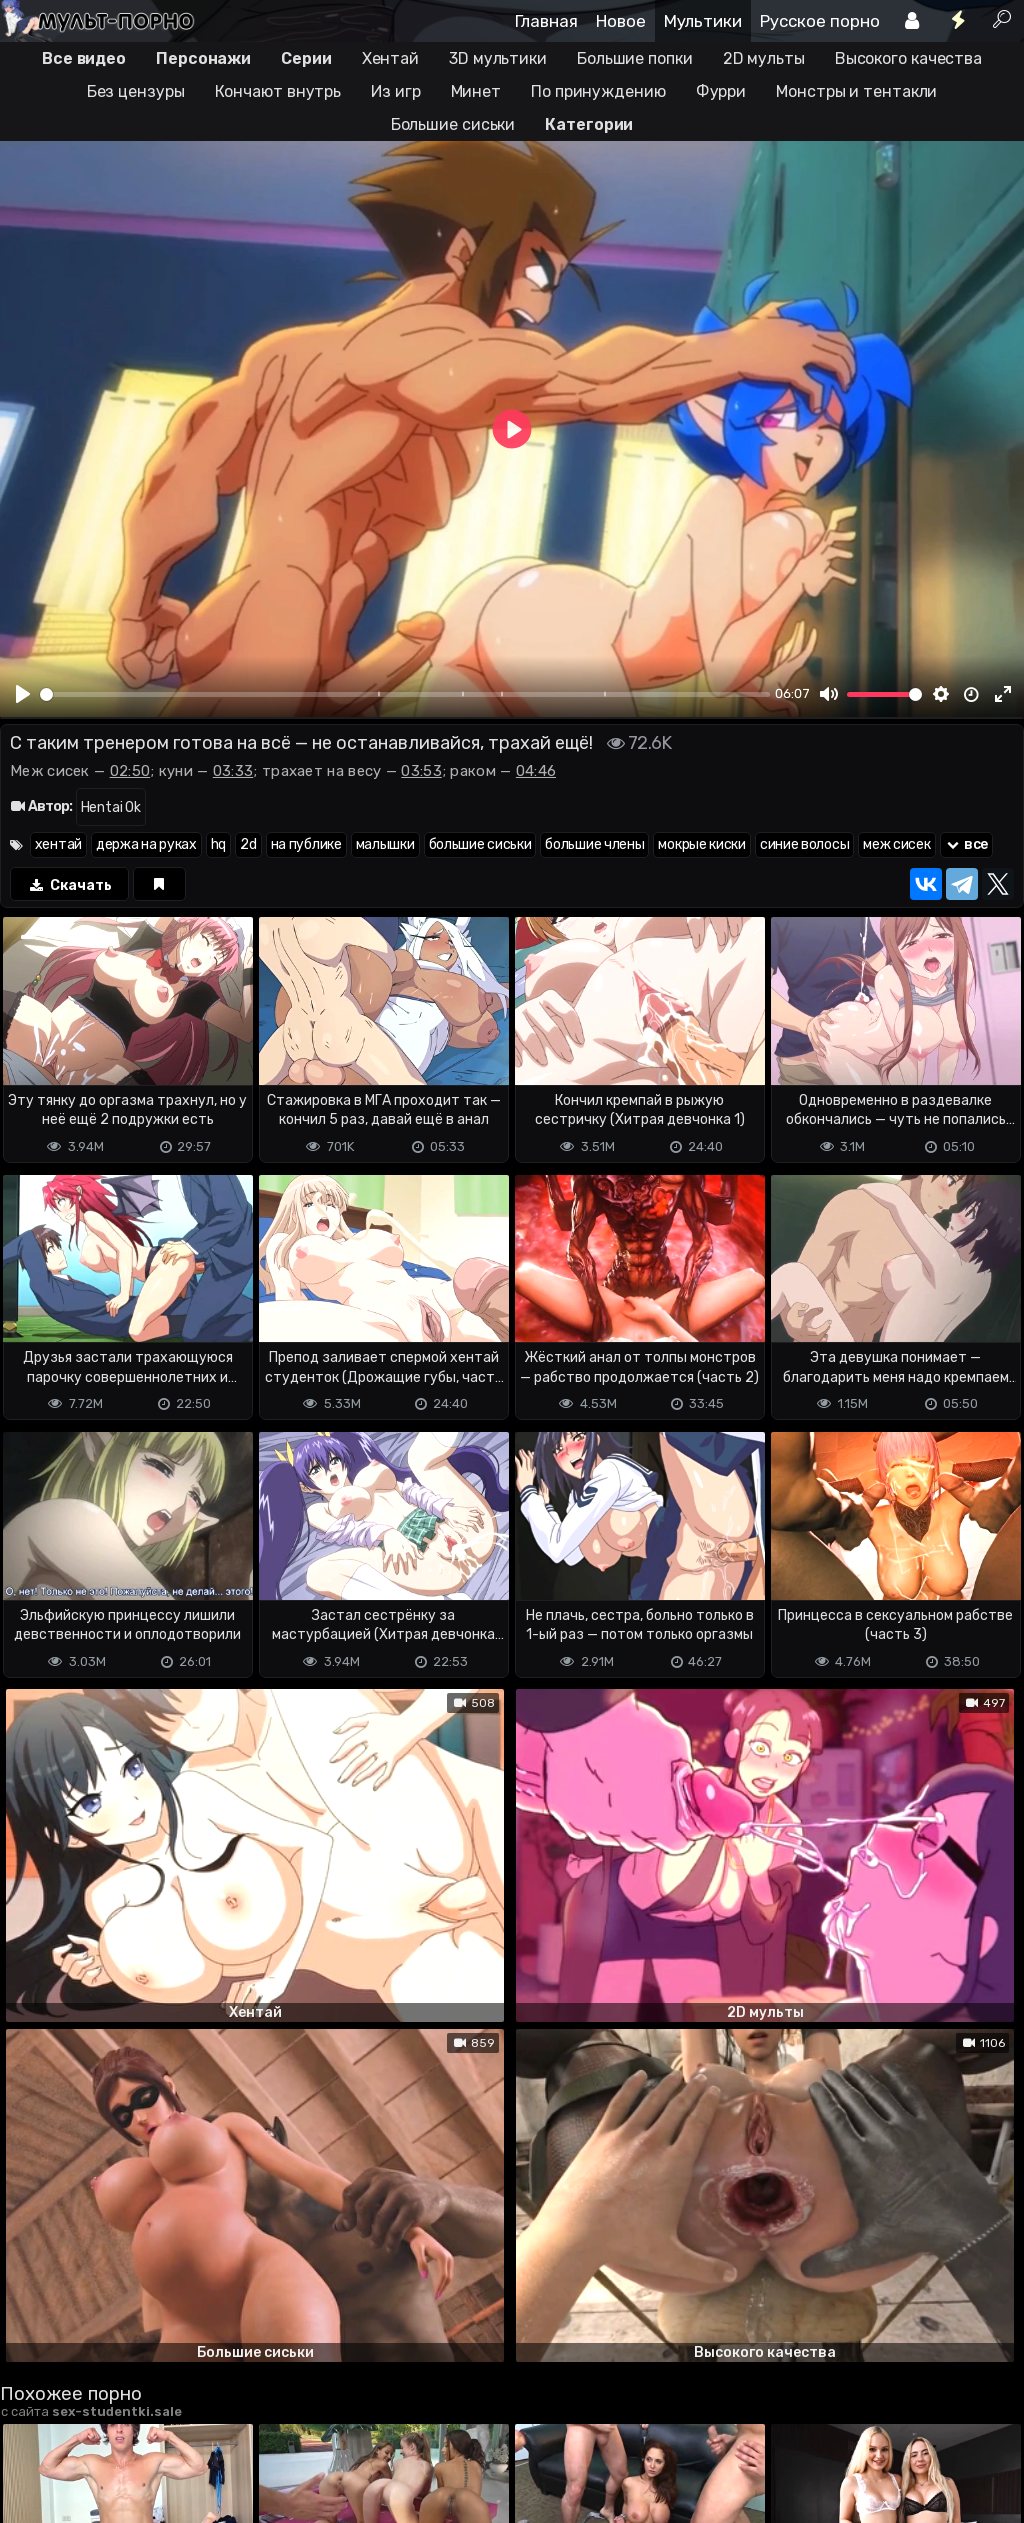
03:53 (421, 771)
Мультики (703, 21)
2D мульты (764, 58)
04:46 (536, 771)
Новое (621, 21)
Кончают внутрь (278, 91)
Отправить (79, 2345)
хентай (58, 844)
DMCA (32, 2428)
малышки (385, 844)
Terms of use (103, 2428)
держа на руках (146, 844)
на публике (306, 844)
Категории (589, 124)
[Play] (23, 694)
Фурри (721, 91)
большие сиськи (480, 844)
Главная (546, 21)
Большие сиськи (453, 124)
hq (218, 844)
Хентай (390, 58)
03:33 (233, 771)
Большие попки (635, 58)
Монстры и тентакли (856, 91)
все (967, 844)
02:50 (130, 771)
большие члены (594, 844)
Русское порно (820, 21)
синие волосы (804, 844)
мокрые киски (701, 844)
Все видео (84, 58)
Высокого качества (908, 58)
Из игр (395, 91)
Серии (306, 58)
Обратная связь (208, 2428)
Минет (476, 91)
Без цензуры (136, 91)
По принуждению (598, 91)
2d (248, 844)
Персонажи (203, 58)
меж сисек (896, 844)
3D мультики (498, 58)
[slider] (405, 694)
